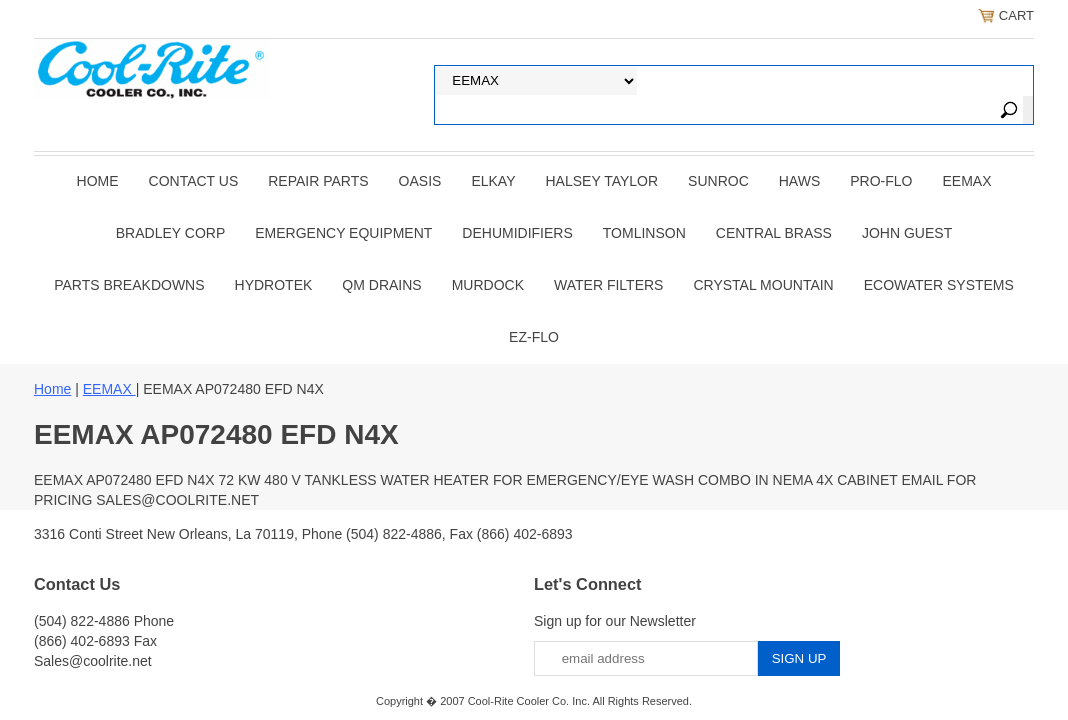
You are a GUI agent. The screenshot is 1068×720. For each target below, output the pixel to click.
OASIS (420, 181)
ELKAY (493, 181)
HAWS (799, 181)
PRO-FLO (881, 181)
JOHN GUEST (907, 233)
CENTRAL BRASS (774, 233)
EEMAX (966, 181)
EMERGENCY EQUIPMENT (343, 233)
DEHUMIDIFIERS (517, 233)
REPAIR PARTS (318, 181)
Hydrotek (274, 285)
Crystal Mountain (763, 285)
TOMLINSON (644, 233)
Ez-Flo (534, 337)
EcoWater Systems (939, 285)
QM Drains (381, 285)
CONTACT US (194, 181)
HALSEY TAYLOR (602, 181)
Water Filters (608, 285)
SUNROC (718, 181)
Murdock (488, 285)
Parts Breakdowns (129, 285)
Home (98, 181)
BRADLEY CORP (170, 233)
